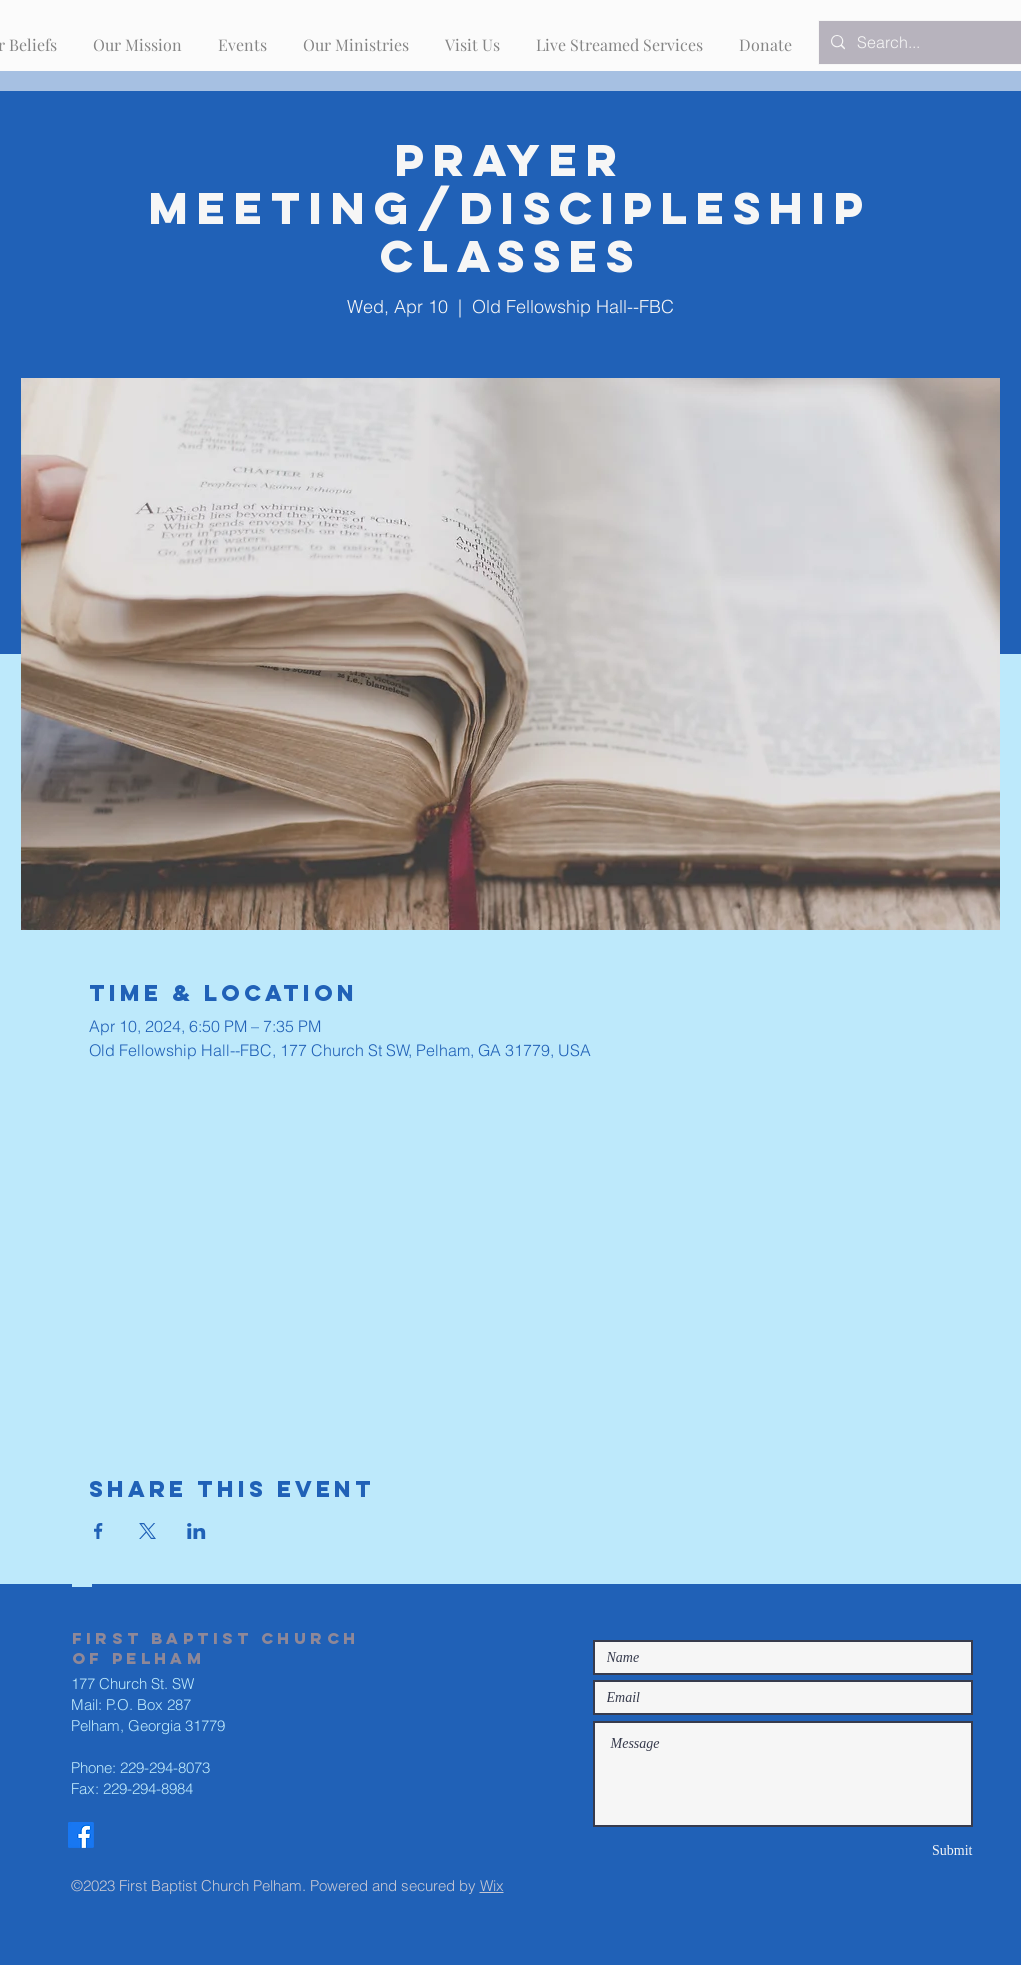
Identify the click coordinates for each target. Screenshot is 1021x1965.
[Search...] (928, 42)
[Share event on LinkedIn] (196, 1531)
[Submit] (902, 1850)
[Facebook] (81, 1835)
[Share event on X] (147, 1531)
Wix (492, 1885)
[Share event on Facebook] (98, 1531)
